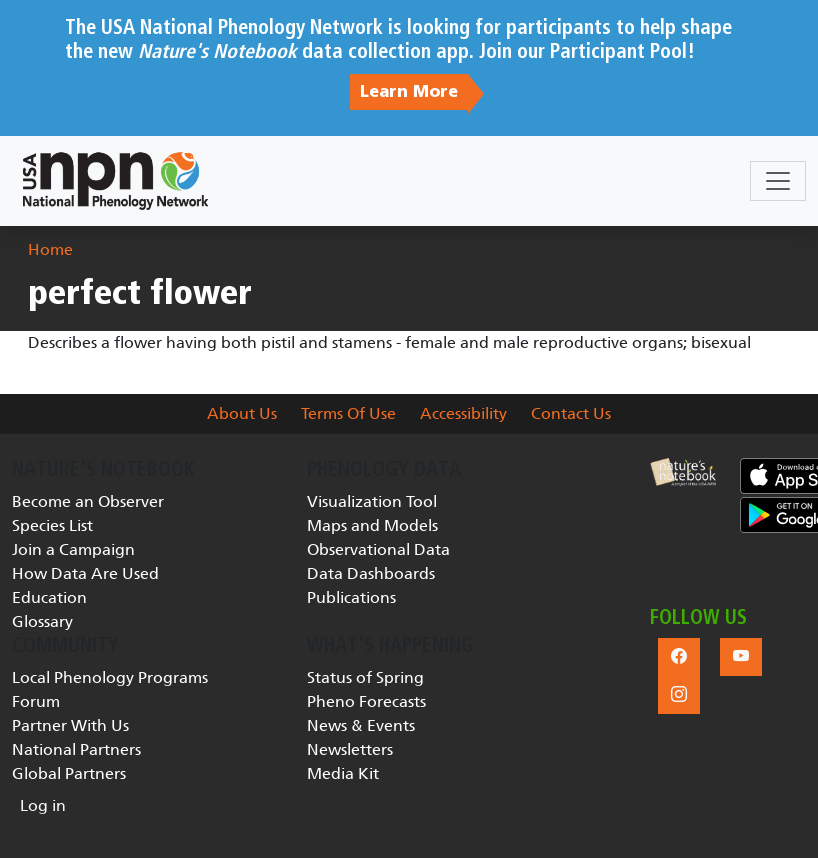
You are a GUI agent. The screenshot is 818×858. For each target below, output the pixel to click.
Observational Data (378, 549)
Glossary (42, 621)
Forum (36, 701)
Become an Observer (88, 501)
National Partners (76, 749)
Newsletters (350, 749)
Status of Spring (365, 677)
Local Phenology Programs (110, 677)
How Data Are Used (85, 573)
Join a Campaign (73, 549)
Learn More (409, 92)
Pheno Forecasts (366, 701)
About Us (242, 413)
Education (49, 597)
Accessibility (463, 413)
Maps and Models (372, 525)
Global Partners (69, 773)
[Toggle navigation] (778, 181)
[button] (683, 472)
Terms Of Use (348, 413)
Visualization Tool (372, 501)
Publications (351, 597)
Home (50, 249)
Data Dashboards (371, 573)
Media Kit (343, 773)
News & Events (361, 725)
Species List (52, 525)
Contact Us (571, 413)
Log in (43, 805)
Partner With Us (70, 725)
